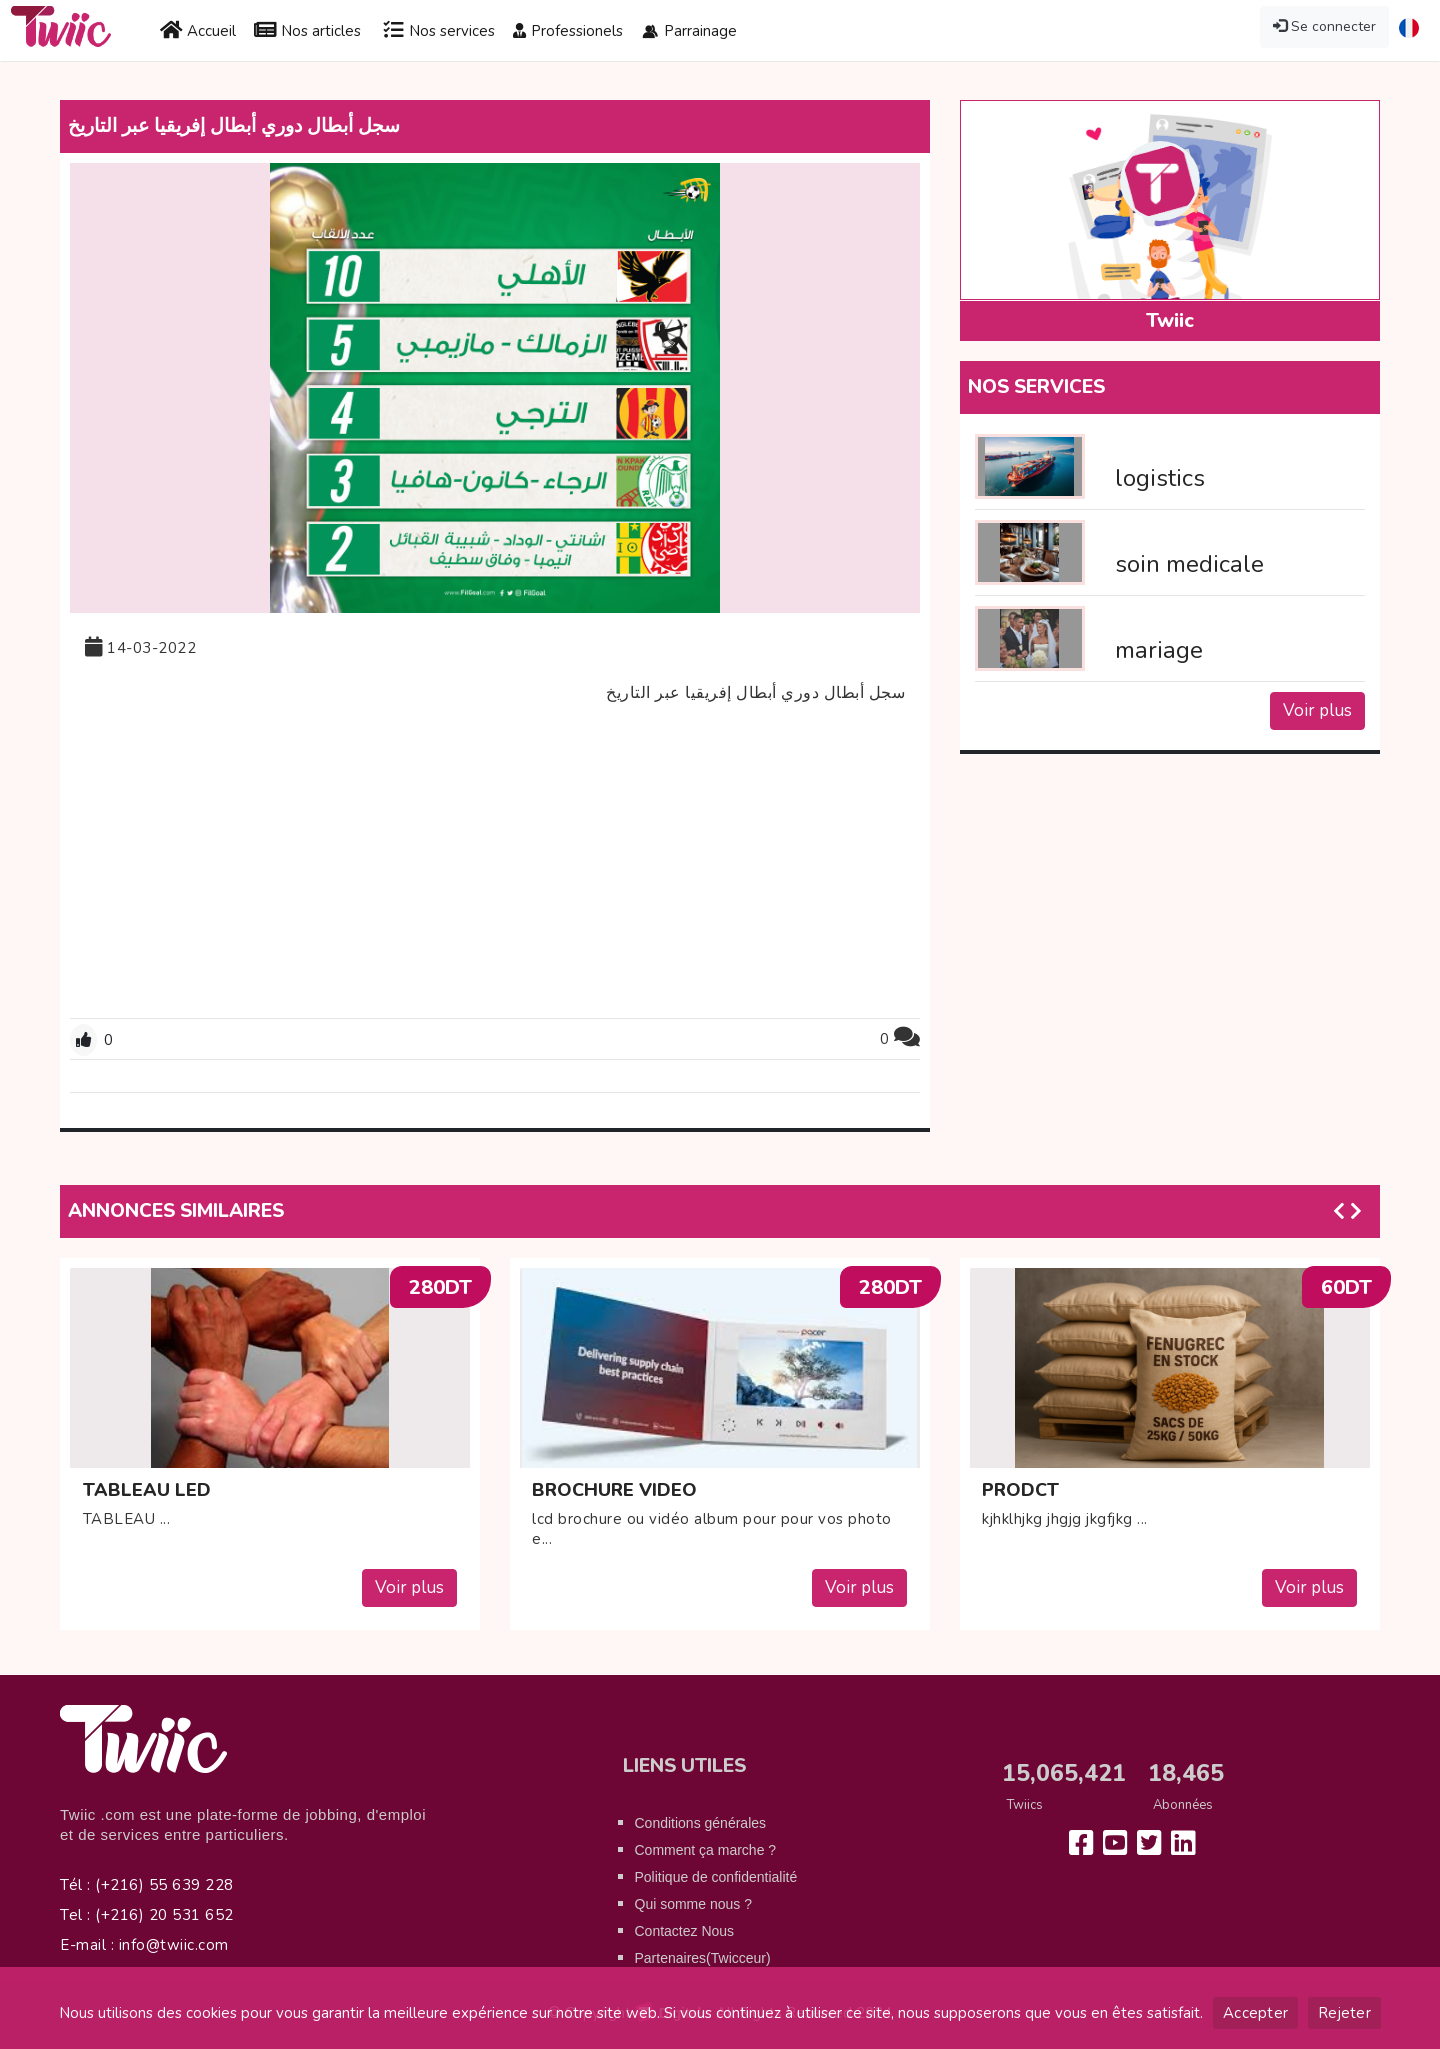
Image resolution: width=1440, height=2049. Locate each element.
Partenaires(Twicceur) (703, 1958)
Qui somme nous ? (694, 1904)
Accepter (1255, 2013)
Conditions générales (701, 1823)
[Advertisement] (495, 863)
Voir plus (1317, 710)
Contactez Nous (685, 1931)
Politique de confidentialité (716, 1877)
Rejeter (1344, 2013)
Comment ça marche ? (706, 1850)
